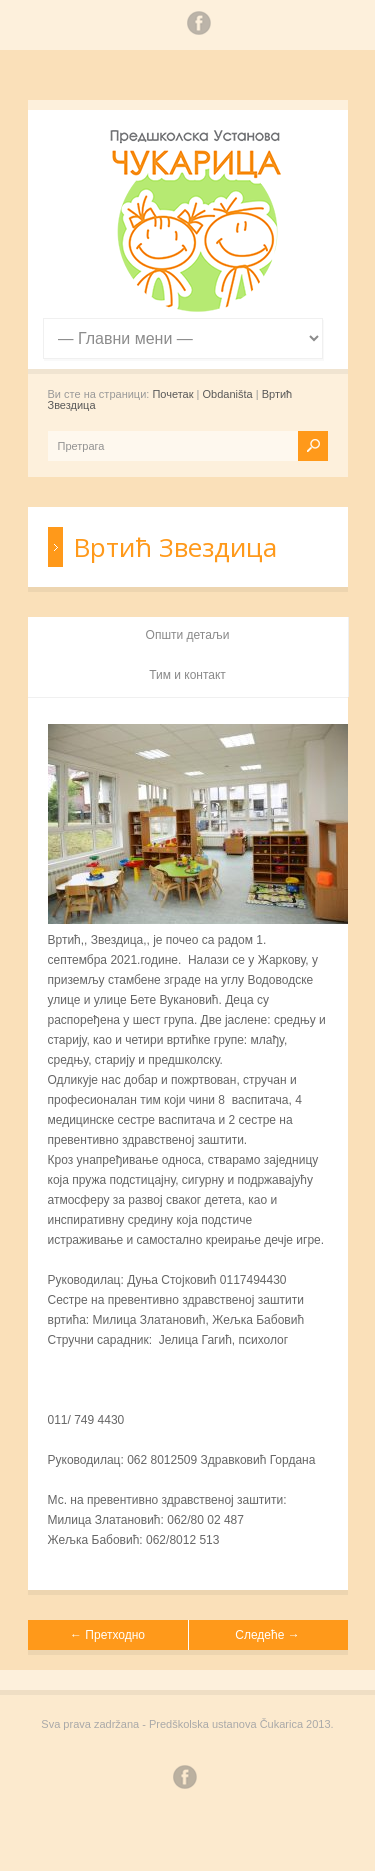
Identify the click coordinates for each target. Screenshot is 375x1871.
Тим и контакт (187, 675)
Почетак (172, 394)
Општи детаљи (188, 635)
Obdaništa (228, 394)
